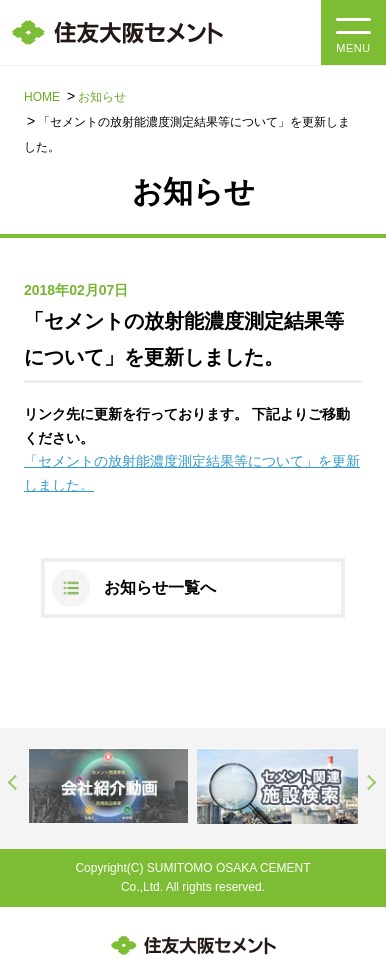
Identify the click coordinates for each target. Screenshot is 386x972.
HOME (42, 97)
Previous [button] (14, 783)
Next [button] (372, 783)
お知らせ (102, 97)
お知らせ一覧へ (160, 587)
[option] (108, 786)
